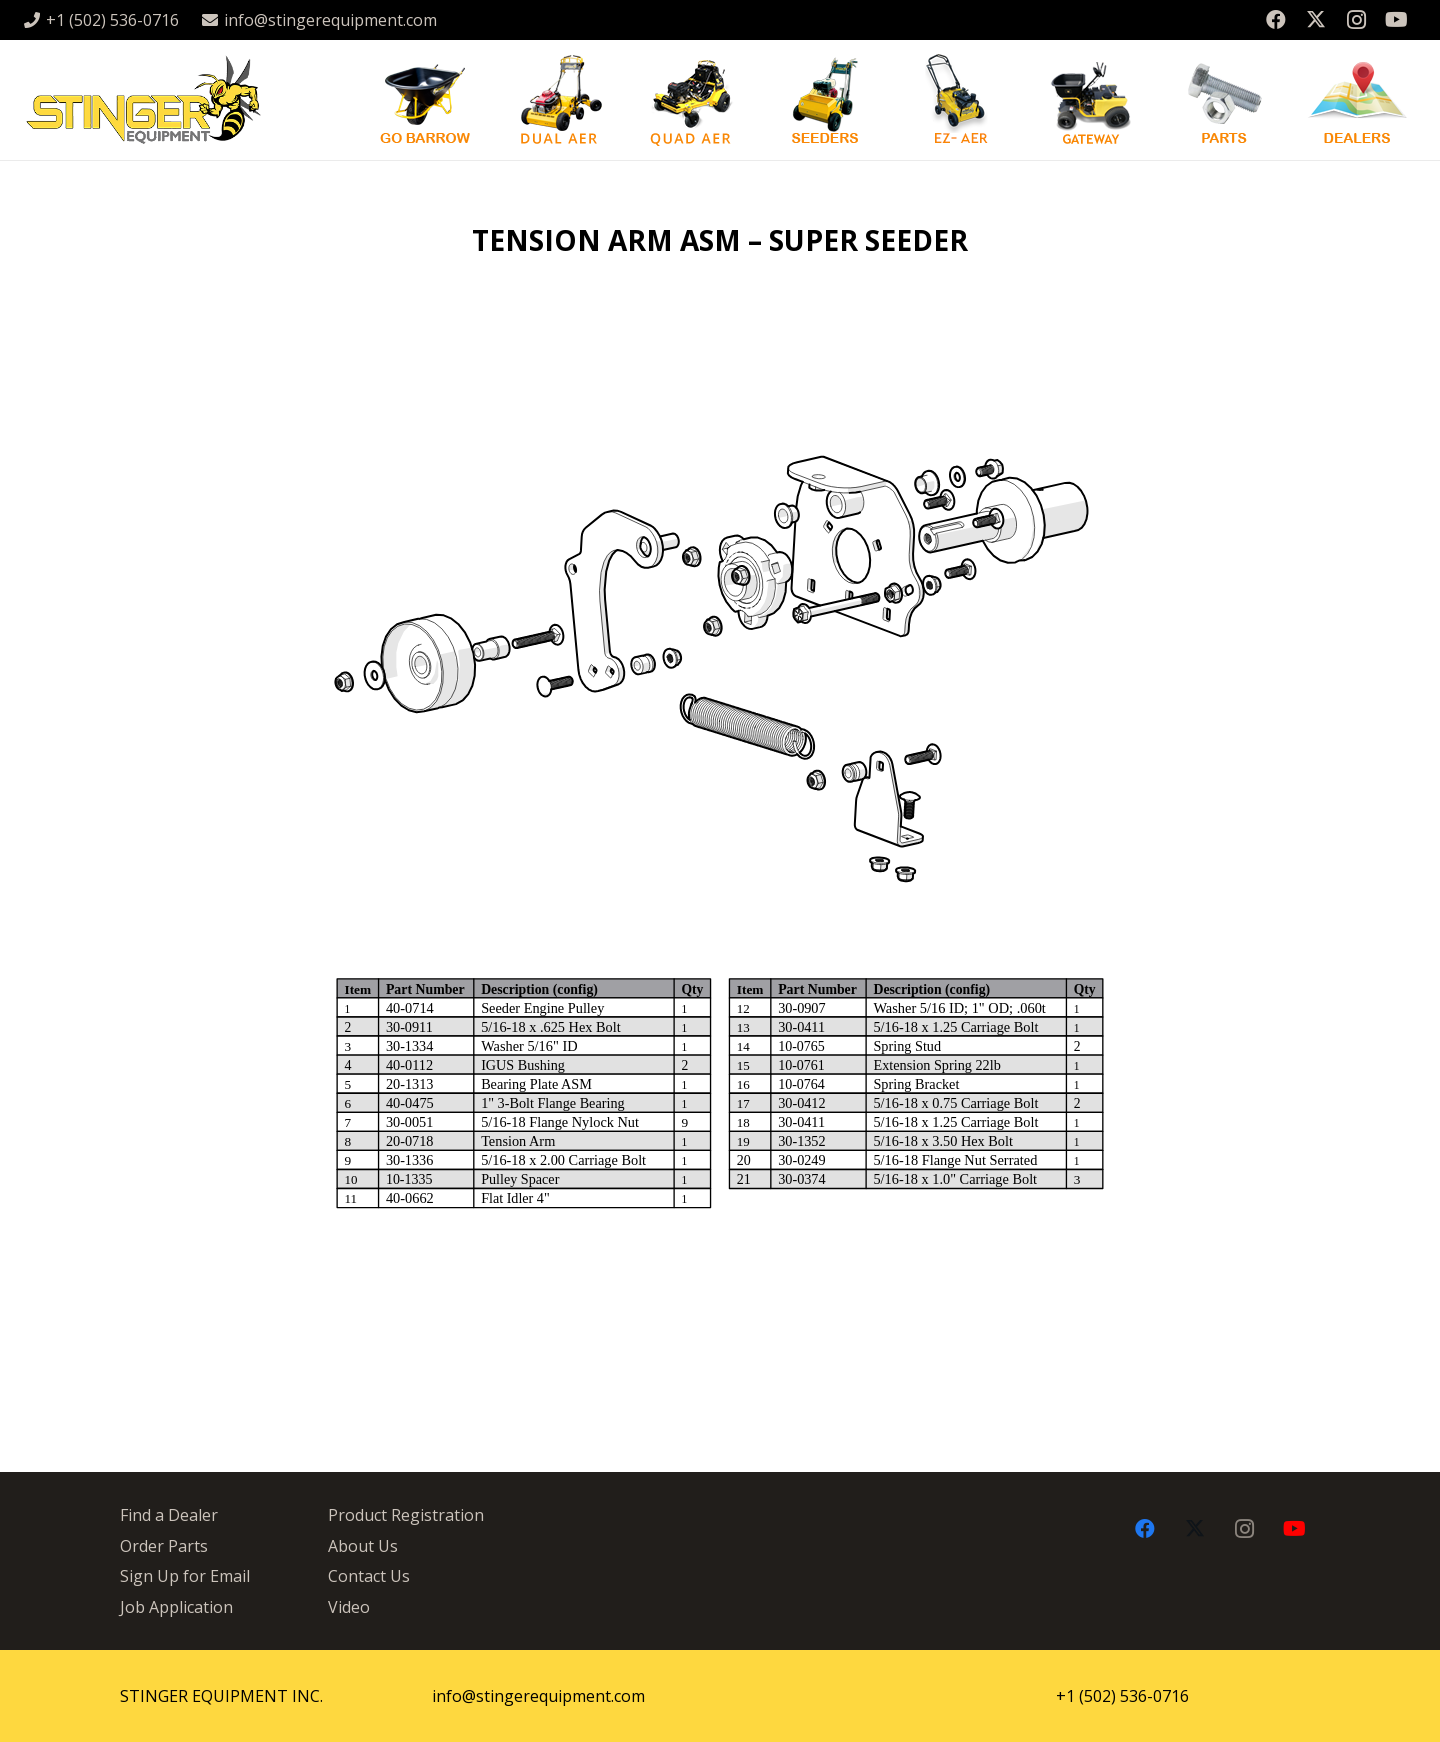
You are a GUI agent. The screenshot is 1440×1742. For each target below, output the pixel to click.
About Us (363, 1546)
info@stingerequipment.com (538, 1696)
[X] (1316, 20)
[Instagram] (1356, 20)
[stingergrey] (142, 100)
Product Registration (406, 1515)
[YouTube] (1396, 20)
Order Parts (164, 1546)
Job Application (176, 1607)
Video (349, 1607)
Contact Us (369, 1576)
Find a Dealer (169, 1515)
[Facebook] (1276, 20)
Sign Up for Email (185, 1576)
